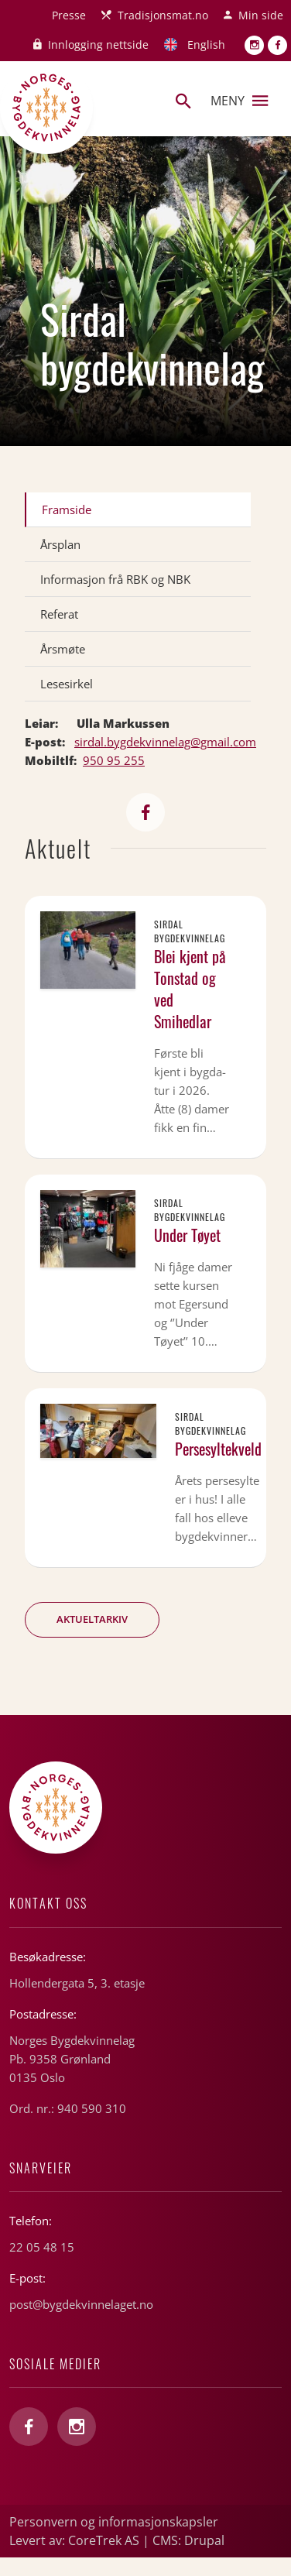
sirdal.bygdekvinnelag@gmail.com (165, 741)
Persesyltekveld (218, 1449)
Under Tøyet (187, 1235)
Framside (66, 509)
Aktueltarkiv (92, 1619)
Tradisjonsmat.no (163, 15)
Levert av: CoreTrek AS (74, 2540)
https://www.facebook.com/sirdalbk (145, 812)
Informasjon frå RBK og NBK (115, 579)
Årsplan (60, 544)
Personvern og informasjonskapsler (113, 2521)
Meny (239, 100)
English (206, 44)
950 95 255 (114, 760)
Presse (69, 15)
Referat (59, 614)
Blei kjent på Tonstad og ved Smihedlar (190, 988)
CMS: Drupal (188, 2540)
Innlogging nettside (98, 44)
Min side (260, 15)
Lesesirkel (66, 683)
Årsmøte (62, 649)
